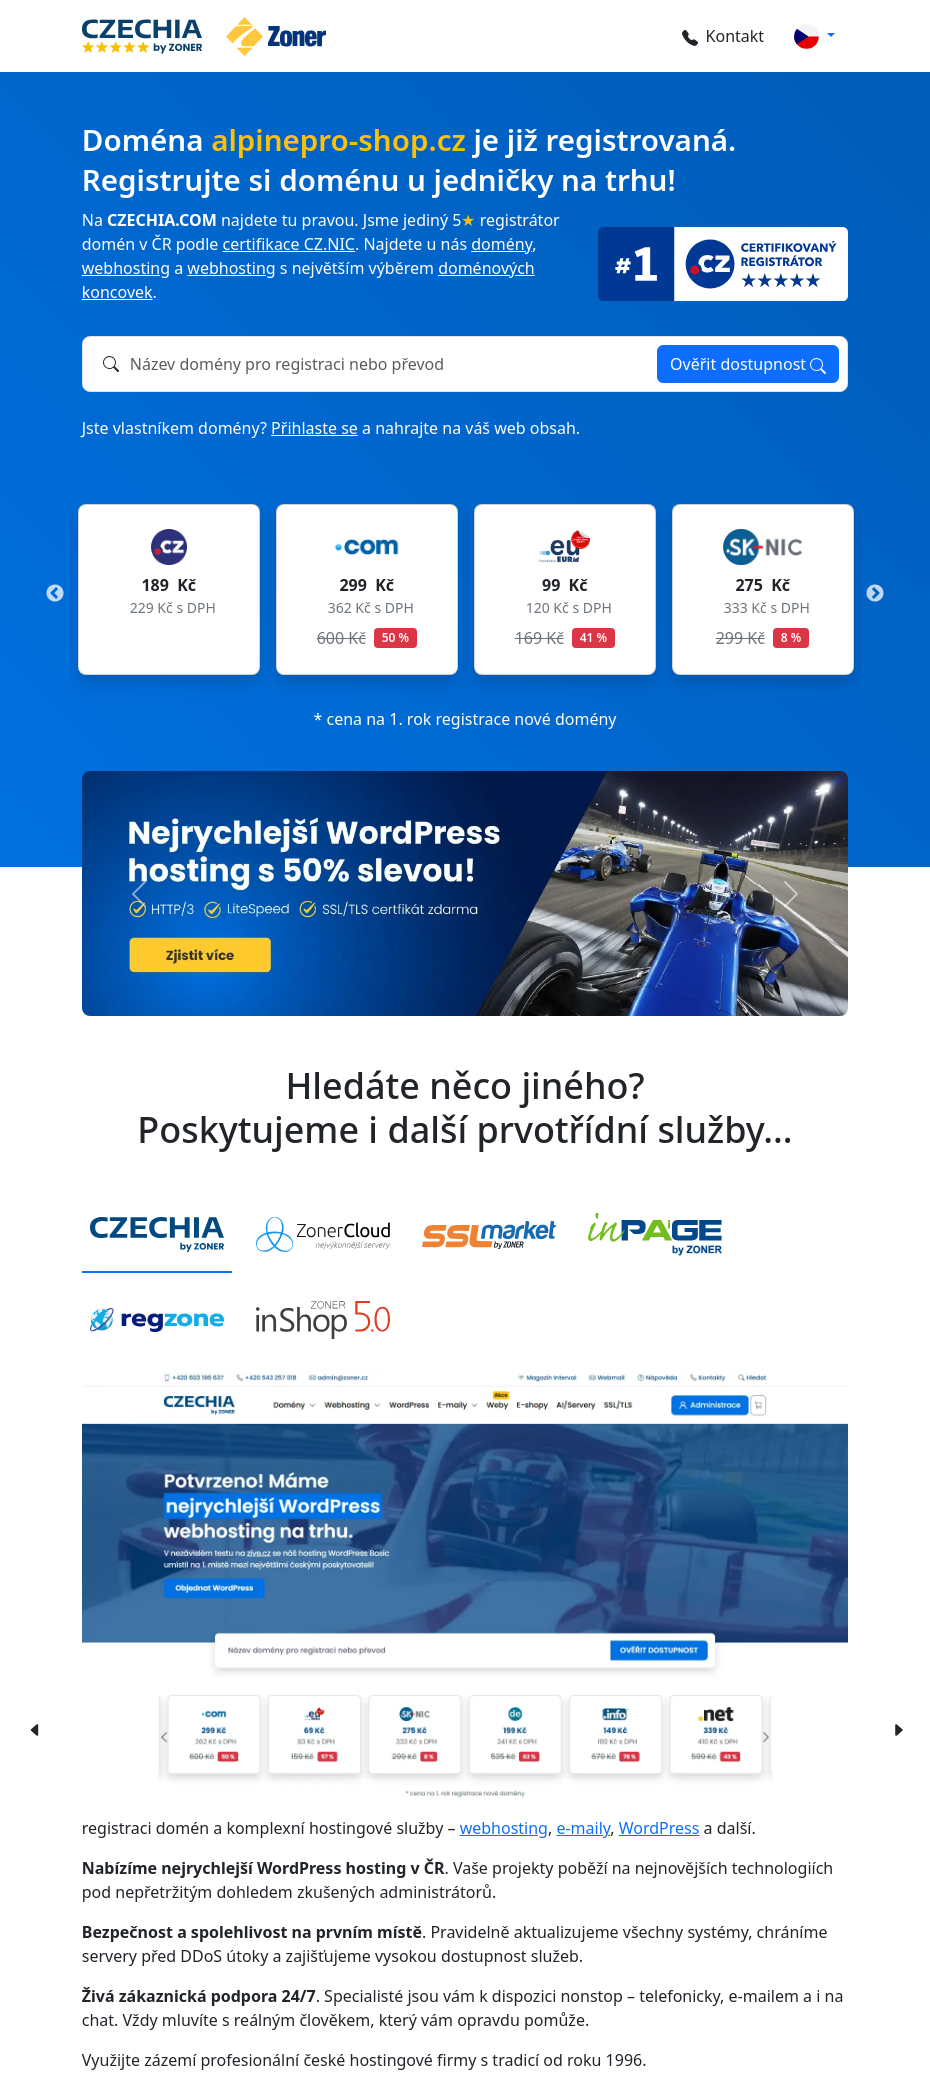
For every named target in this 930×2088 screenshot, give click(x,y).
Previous (55, 594)
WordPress (659, 1828)
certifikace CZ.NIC (289, 244)
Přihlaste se (314, 428)
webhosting (126, 268)
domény (501, 244)
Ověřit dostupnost (748, 364)
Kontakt (719, 36)
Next (875, 594)
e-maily (583, 1828)
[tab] (157, 1236)
